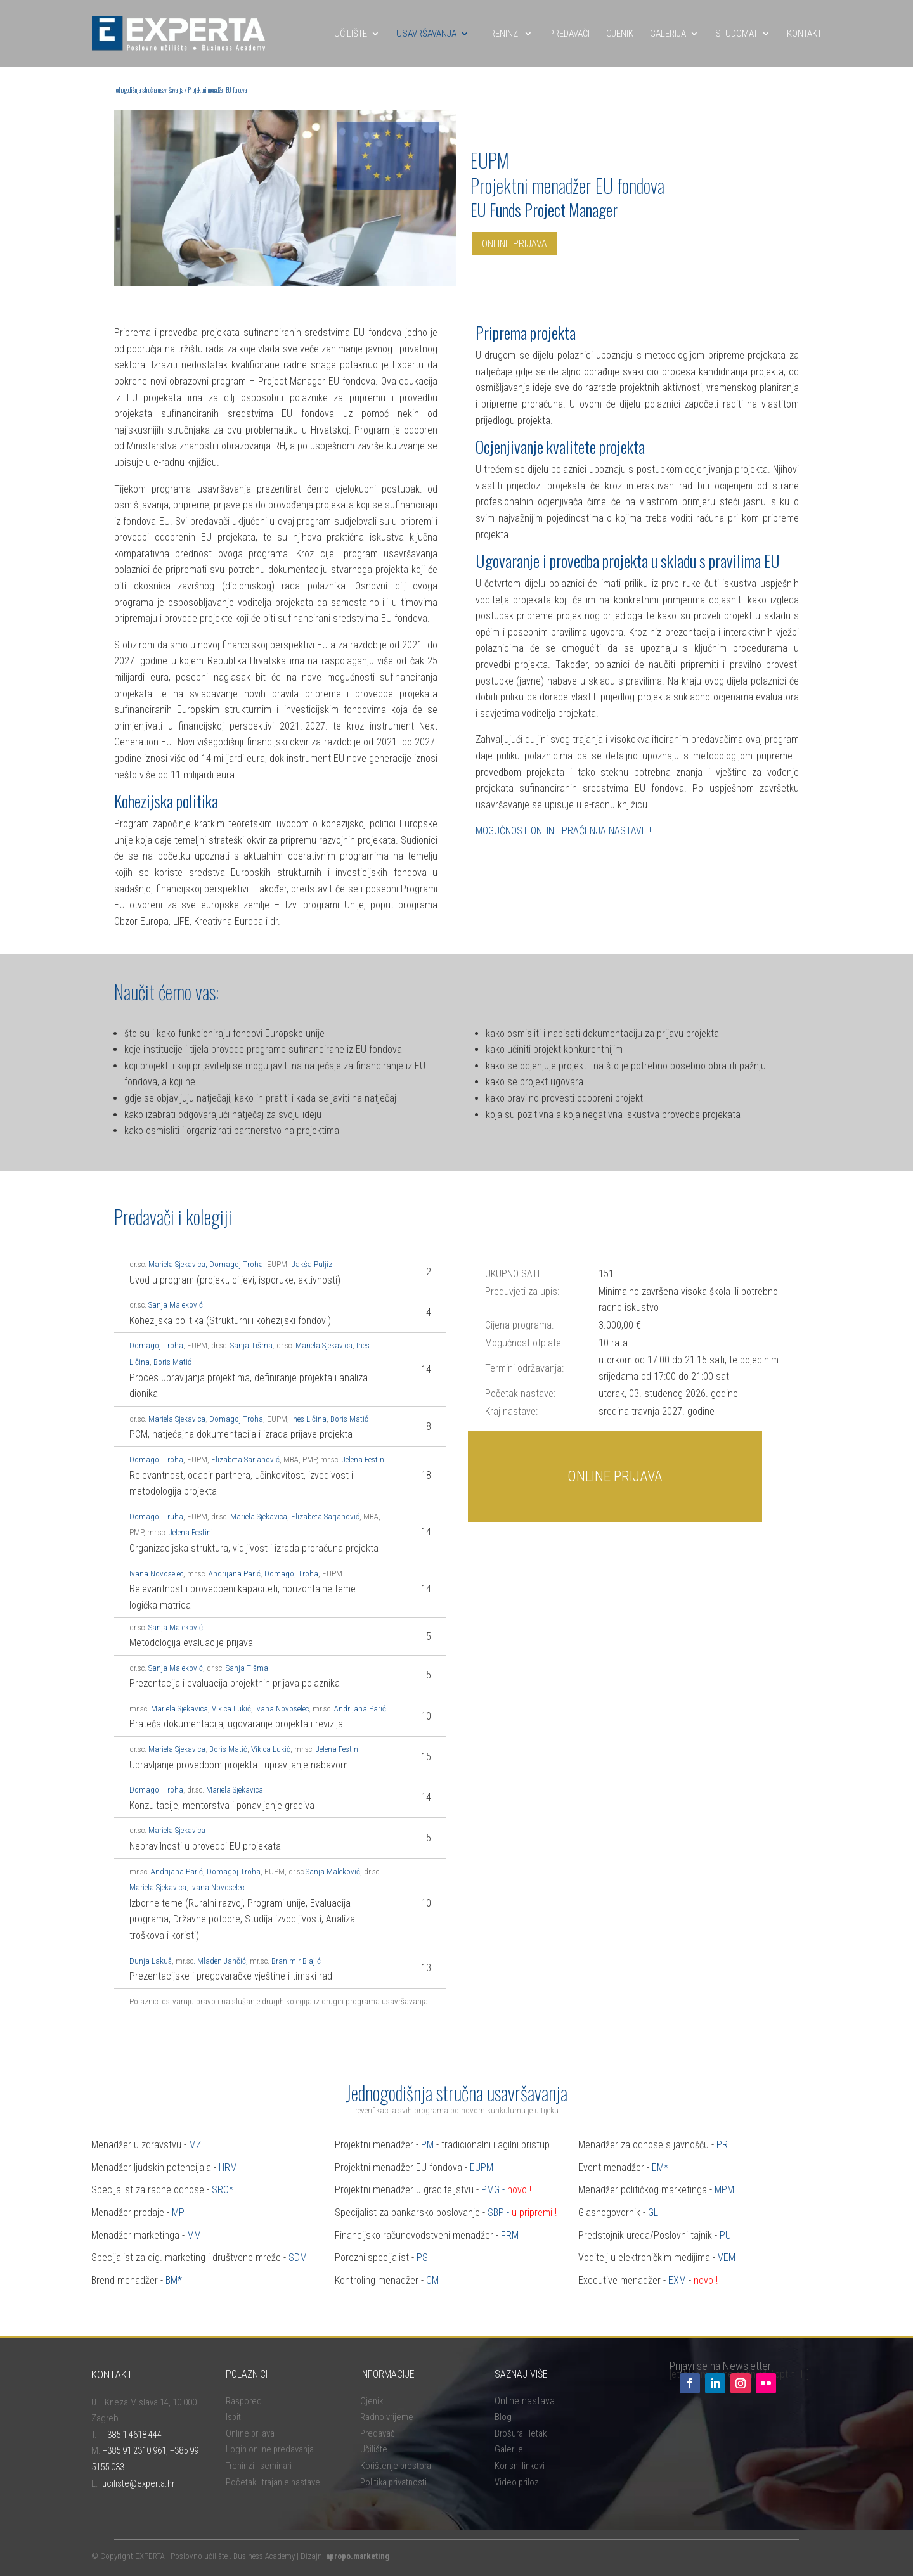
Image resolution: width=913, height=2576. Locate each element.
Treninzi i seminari (259, 2465)
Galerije (509, 2449)
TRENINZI (503, 33)
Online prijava (250, 2433)
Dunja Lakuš (150, 1961)
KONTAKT (804, 33)
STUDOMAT (736, 33)
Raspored (244, 2401)
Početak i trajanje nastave (273, 2482)
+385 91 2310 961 (134, 2450)
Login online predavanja (270, 2449)
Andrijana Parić (235, 1573)
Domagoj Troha (236, 1264)
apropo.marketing (357, 2556)
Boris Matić (172, 1362)
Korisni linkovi (520, 2465)
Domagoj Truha (156, 1516)
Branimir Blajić (296, 1961)
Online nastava (525, 2401)
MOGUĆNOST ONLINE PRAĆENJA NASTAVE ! (563, 831)
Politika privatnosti (393, 2482)
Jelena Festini (365, 1459)
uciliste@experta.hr (138, 2483)
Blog (503, 2417)
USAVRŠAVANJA (426, 33)
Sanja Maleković (175, 1305)
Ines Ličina (309, 1419)
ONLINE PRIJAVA (514, 244)
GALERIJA (668, 33)
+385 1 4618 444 (132, 2434)
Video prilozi (518, 2482)
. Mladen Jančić (219, 1961)
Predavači (378, 2433)
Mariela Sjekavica (176, 1264)
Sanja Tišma (251, 1345)
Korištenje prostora (395, 2465)
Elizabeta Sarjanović (245, 1459)
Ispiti (234, 2417)
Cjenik (371, 2401)
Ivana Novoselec (156, 1573)
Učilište (373, 2449)
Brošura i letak (521, 2433)
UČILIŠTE (350, 33)
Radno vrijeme (386, 2417)
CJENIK (619, 33)
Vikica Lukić (231, 1708)
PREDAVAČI (569, 33)
